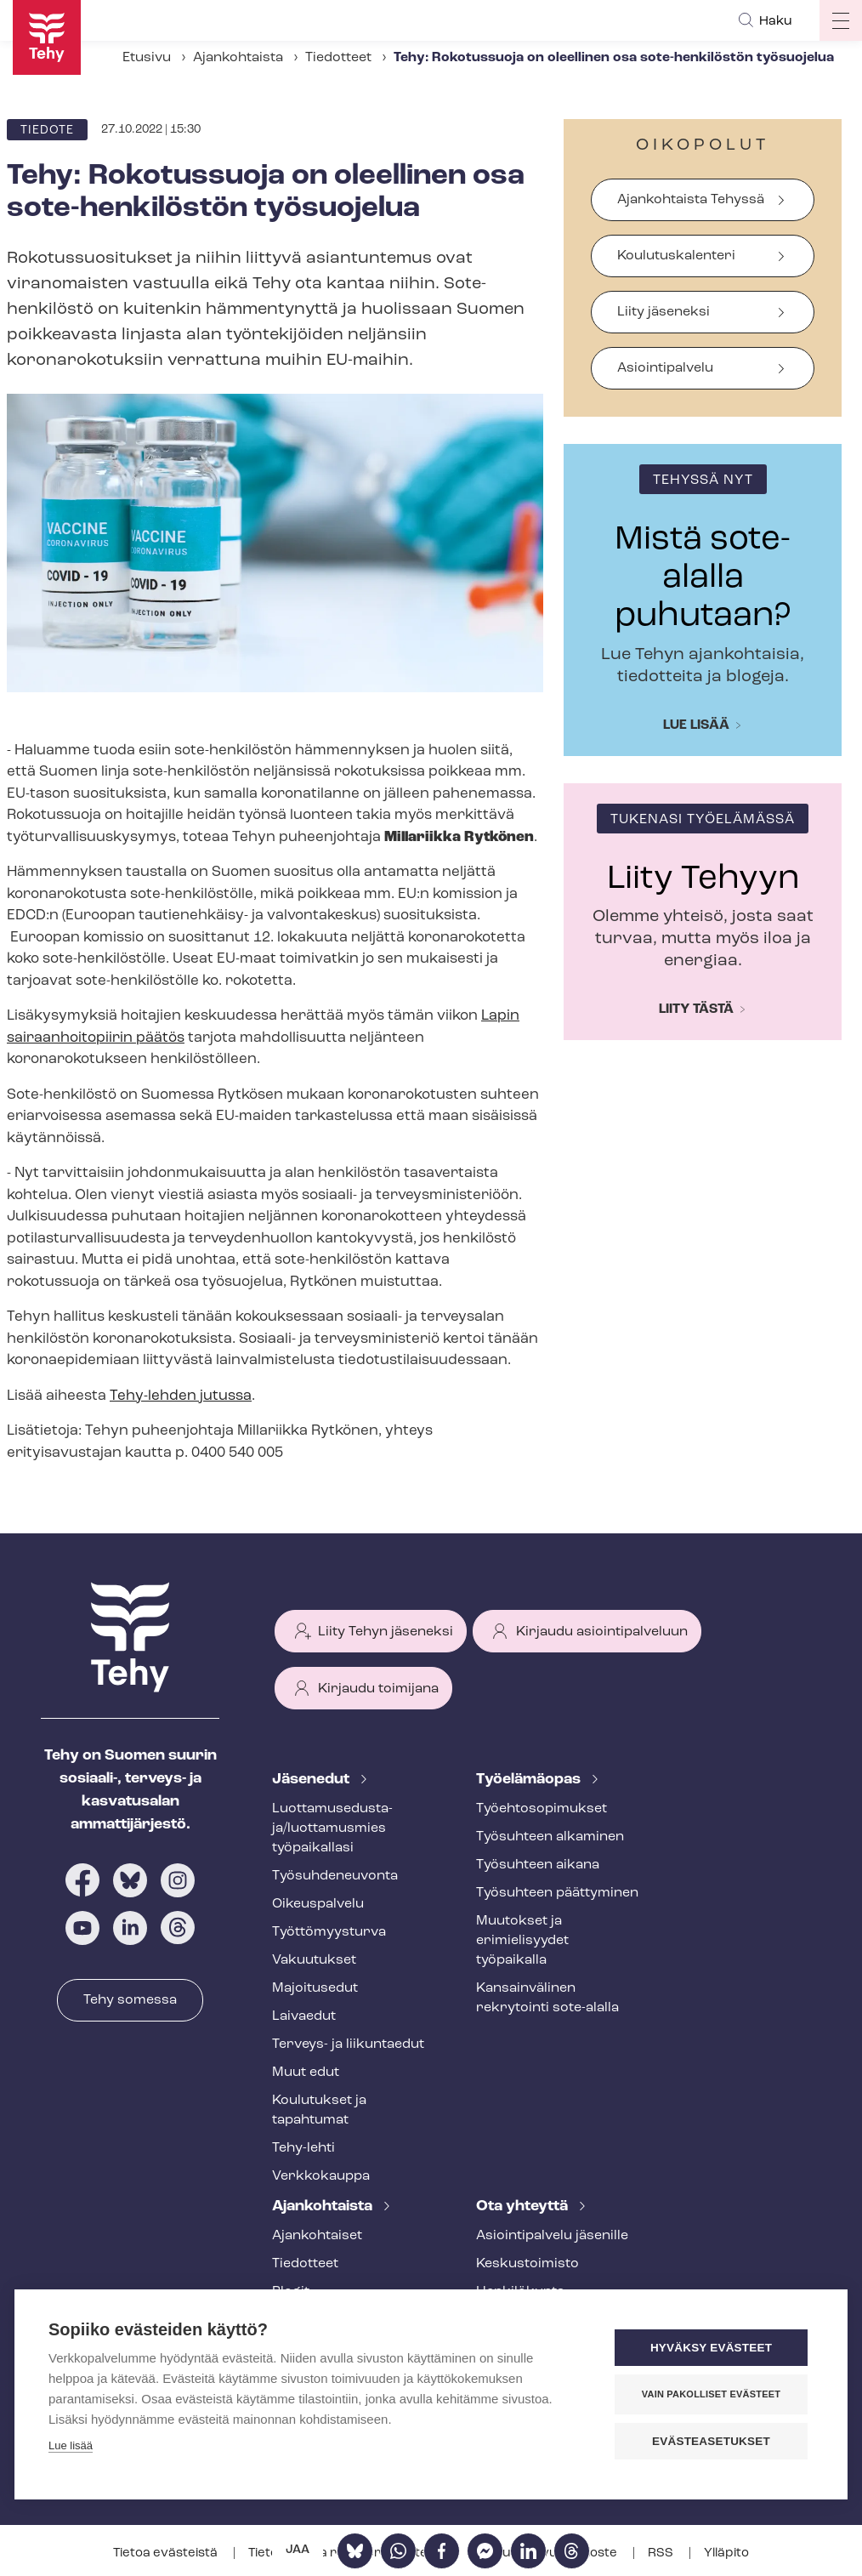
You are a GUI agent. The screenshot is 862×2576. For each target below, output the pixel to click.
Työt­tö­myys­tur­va (329, 1932)
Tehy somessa (130, 2000)
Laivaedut (304, 2016)
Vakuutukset (314, 1960)
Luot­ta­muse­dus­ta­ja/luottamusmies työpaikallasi (332, 1828)
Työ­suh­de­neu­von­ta (335, 1876)
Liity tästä (696, 1009)
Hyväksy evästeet (711, 2347)
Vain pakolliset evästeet (711, 2394)
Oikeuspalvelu (318, 1904)
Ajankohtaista (238, 58)
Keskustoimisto (527, 2264)
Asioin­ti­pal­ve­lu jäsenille (552, 2236)
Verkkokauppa (321, 2176)
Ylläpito (726, 2553)
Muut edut (305, 2072)
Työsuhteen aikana (537, 1865)
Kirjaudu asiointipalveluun (602, 1632)
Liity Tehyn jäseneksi (385, 1632)
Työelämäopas (530, 1779)
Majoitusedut (315, 1988)
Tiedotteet (338, 58)
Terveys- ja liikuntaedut (348, 2044)
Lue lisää (696, 725)
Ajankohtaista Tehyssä (690, 200)
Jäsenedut (312, 1779)
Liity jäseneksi (663, 312)
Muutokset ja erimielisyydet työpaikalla (522, 1940)
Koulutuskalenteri (676, 256)
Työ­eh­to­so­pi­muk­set (541, 1809)
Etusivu (146, 58)
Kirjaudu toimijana (378, 1689)
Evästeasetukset (711, 2441)
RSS (662, 2553)
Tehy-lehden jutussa (181, 1396)
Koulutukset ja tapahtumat (319, 2110)
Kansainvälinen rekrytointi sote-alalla (547, 1998)
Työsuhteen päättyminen (557, 1893)
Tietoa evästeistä (166, 2553)
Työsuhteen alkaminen (550, 1837)
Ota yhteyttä (523, 2206)
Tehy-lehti (303, 2148)
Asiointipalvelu (665, 368)
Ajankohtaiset (317, 2236)
